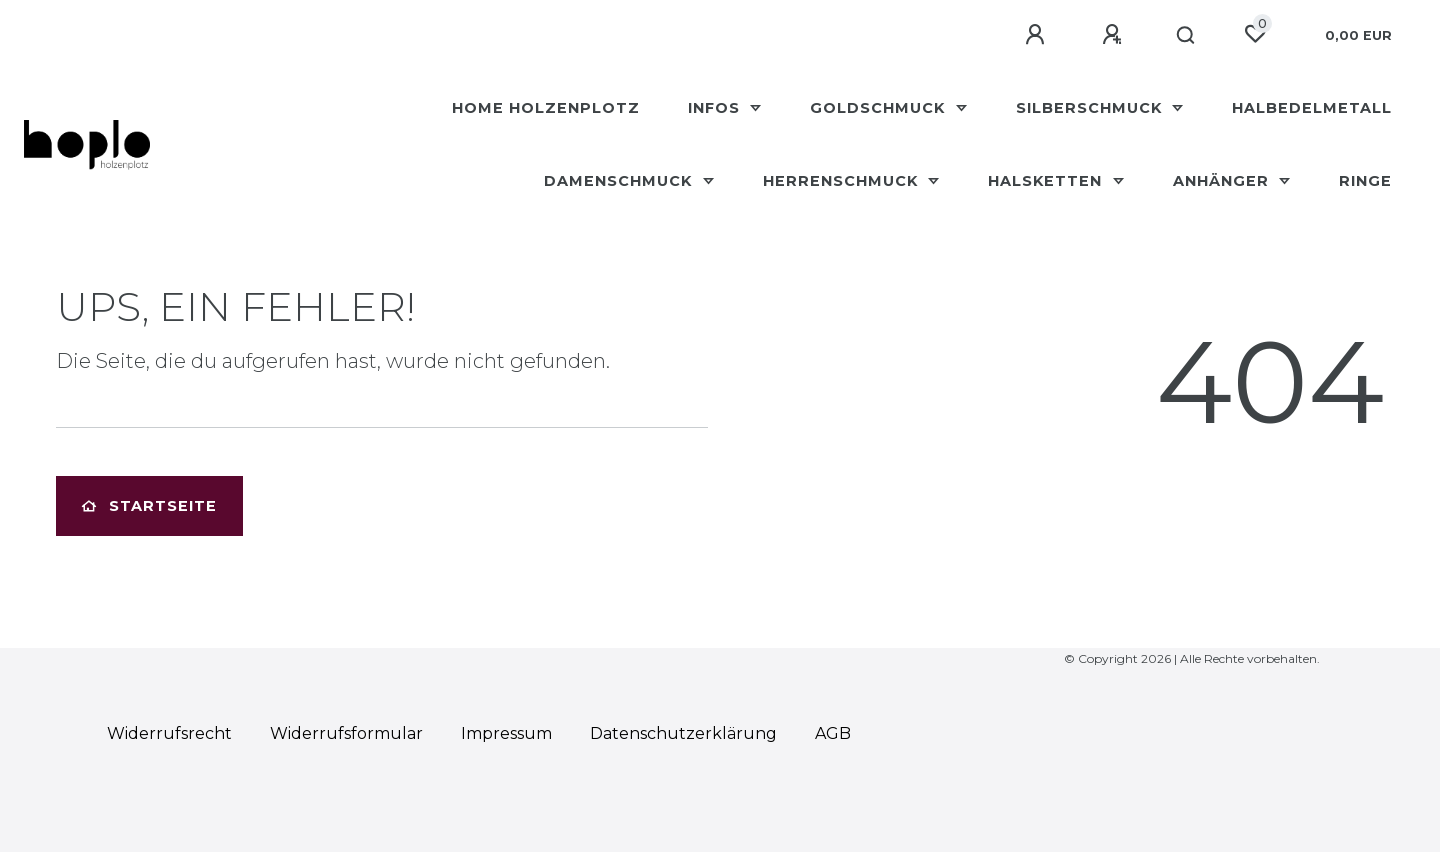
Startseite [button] (149, 506)
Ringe (1365, 181)
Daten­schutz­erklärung (683, 733)
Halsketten (1047, 181)
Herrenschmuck (843, 181)
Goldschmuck (880, 108)
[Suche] (1186, 36)
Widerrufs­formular (346, 733)
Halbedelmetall (1312, 108)
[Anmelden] (1038, 35)
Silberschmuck (1091, 108)
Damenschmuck (620, 181)
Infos (716, 108)
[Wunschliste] (1255, 34)
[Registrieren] (1115, 35)
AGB (833, 733)
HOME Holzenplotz (546, 108)
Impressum (506, 733)
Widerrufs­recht (169, 733)
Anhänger (1223, 181)
